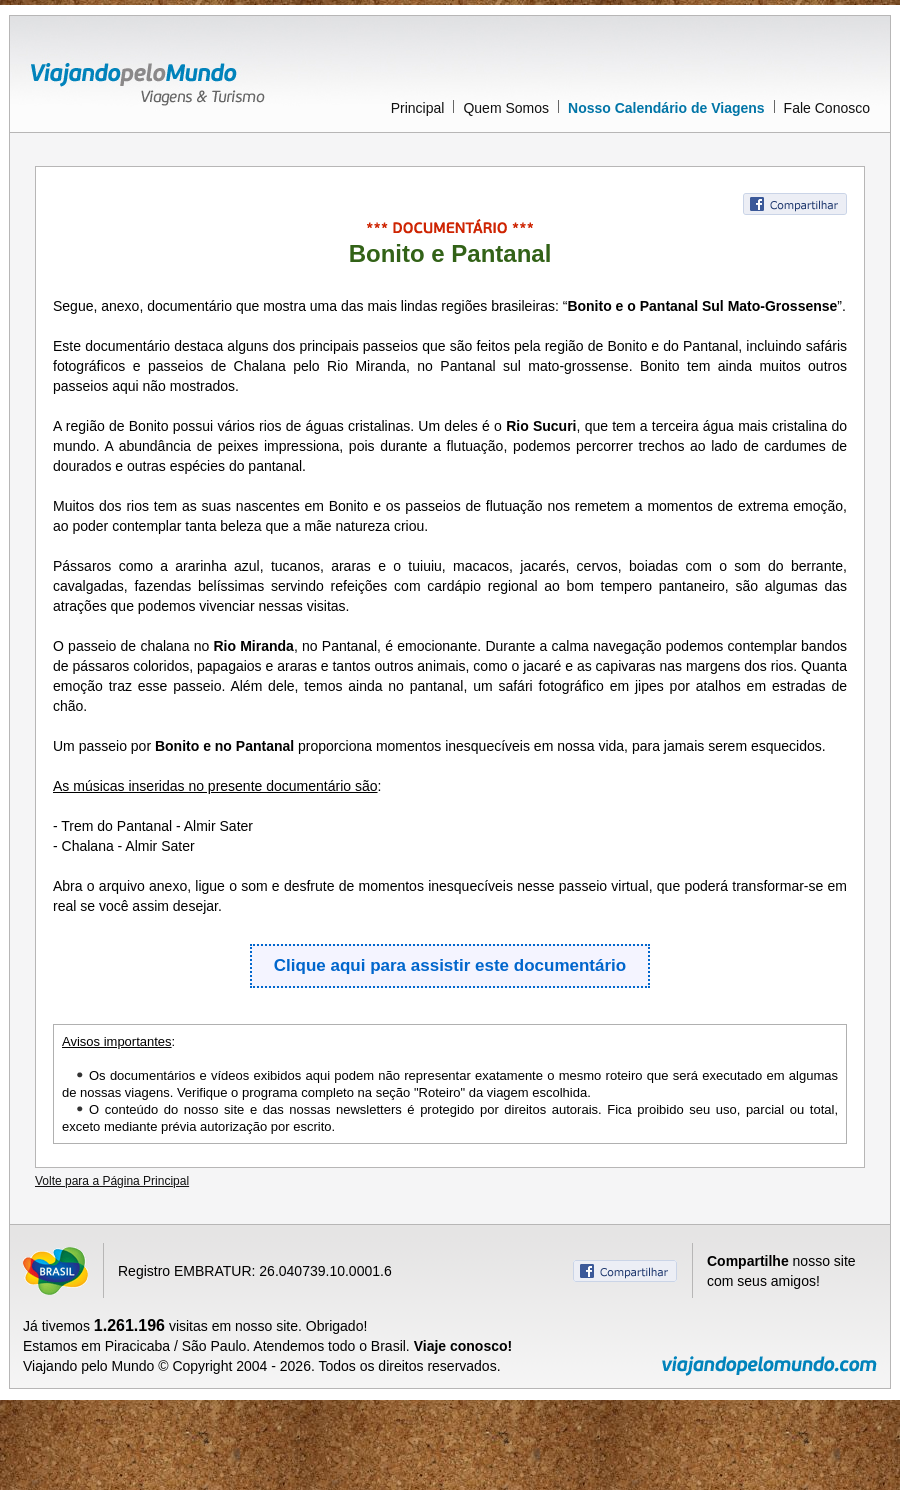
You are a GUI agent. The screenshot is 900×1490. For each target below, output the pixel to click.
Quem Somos (506, 108)
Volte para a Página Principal (112, 1181)
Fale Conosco (827, 108)
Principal (418, 108)
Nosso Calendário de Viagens (666, 108)
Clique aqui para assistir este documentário (450, 965)
